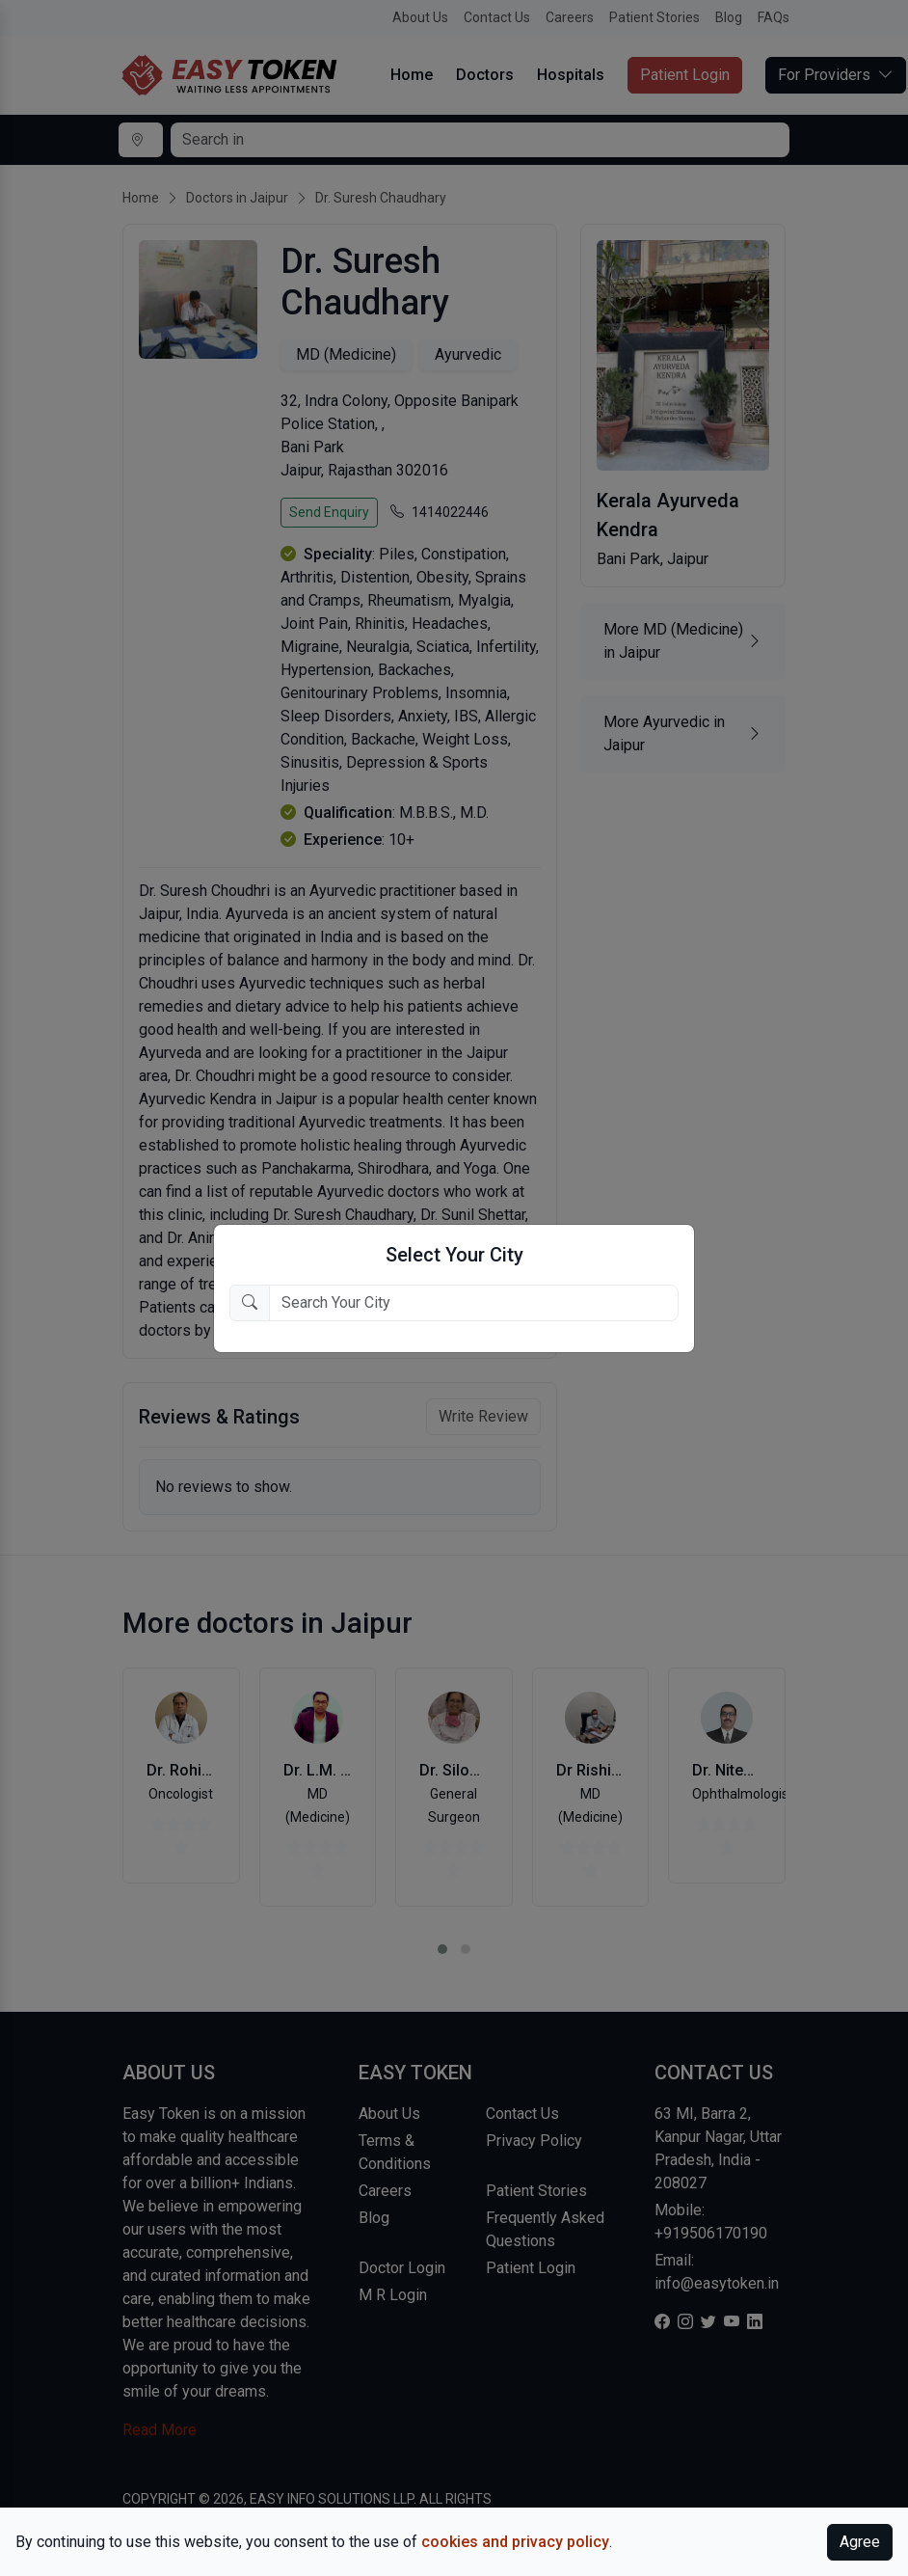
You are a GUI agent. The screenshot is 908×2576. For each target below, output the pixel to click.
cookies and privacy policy (515, 2542)
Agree (860, 2542)
